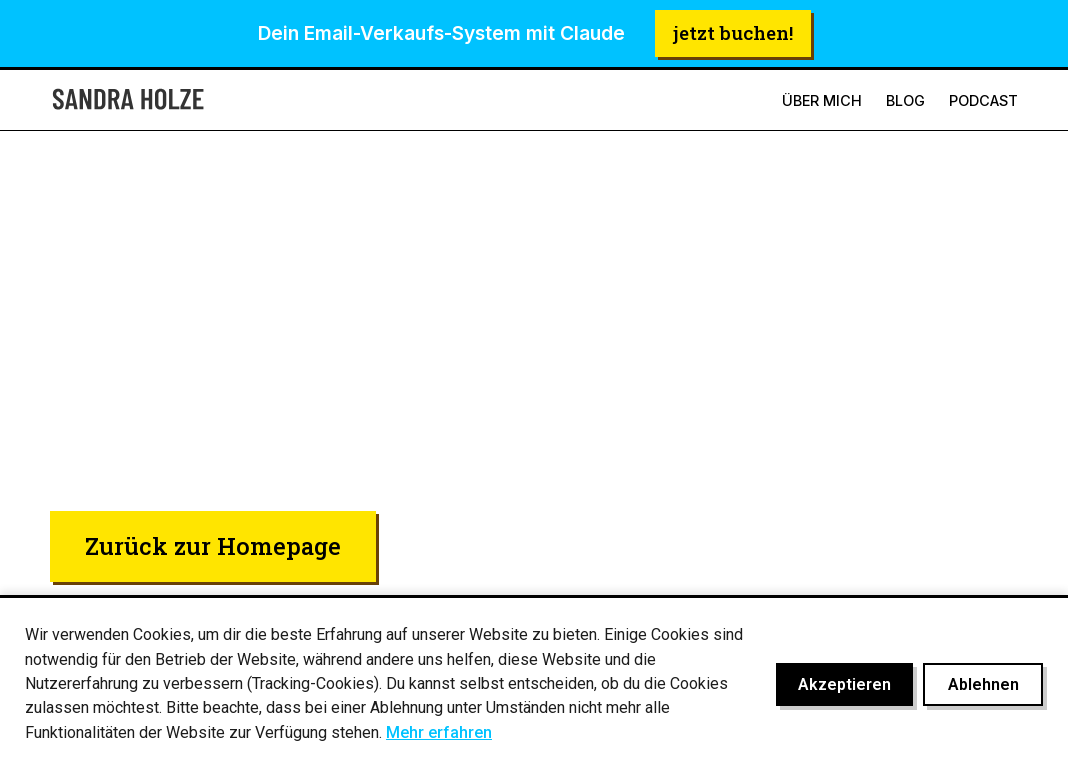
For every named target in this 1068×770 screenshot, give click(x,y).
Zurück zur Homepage (213, 545)
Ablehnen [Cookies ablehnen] (983, 684)
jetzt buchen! (733, 32)
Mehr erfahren (439, 732)
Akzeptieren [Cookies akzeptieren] (844, 684)
